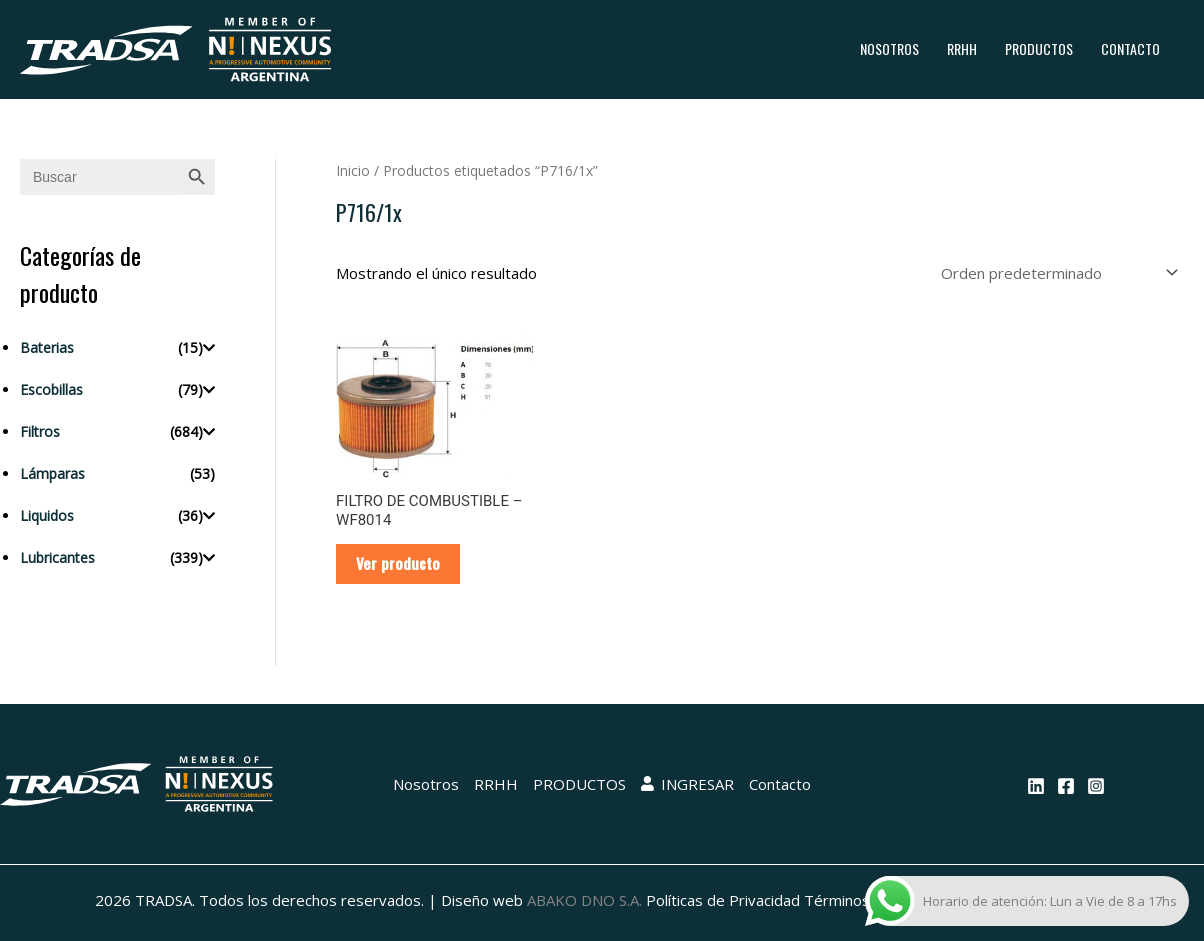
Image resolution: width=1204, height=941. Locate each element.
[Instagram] (1096, 786)
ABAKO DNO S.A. (584, 900)
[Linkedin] (1036, 786)
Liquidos (47, 515)
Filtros (40, 431)
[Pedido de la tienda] (1056, 273)
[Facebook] (1066, 786)
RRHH (962, 48)
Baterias (47, 347)
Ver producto (398, 563)
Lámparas (52, 473)
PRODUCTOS (1039, 48)
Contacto (1130, 48)
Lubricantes (57, 557)
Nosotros (889, 48)
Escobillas (51, 389)
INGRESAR (687, 784)
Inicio (353, 170)
